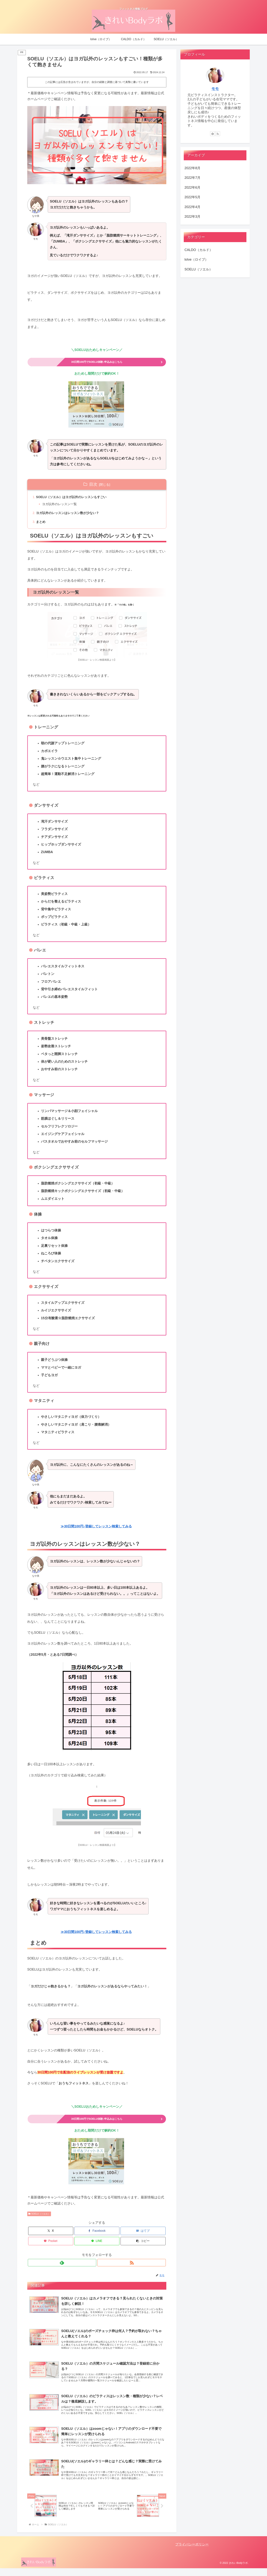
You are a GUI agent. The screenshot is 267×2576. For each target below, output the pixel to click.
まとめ (42, 526)
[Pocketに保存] (108, 2237)
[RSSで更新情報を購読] (101, 2259)
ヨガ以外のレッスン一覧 (61, 507)
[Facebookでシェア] (62, 2237)
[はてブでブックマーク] (85, 2237)
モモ (215, 89)
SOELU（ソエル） (39, 2220)
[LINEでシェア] (132, 2237)
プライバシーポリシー (192, 2552)
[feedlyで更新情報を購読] (92, 2259)
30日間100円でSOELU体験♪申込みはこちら (97, 362)
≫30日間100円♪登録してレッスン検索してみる (96, 1531)
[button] (155, 2237)
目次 (93, 485)
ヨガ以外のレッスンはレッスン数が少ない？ (70, 516)
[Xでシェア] (38, 2237)
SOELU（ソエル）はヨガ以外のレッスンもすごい (74, 499)
